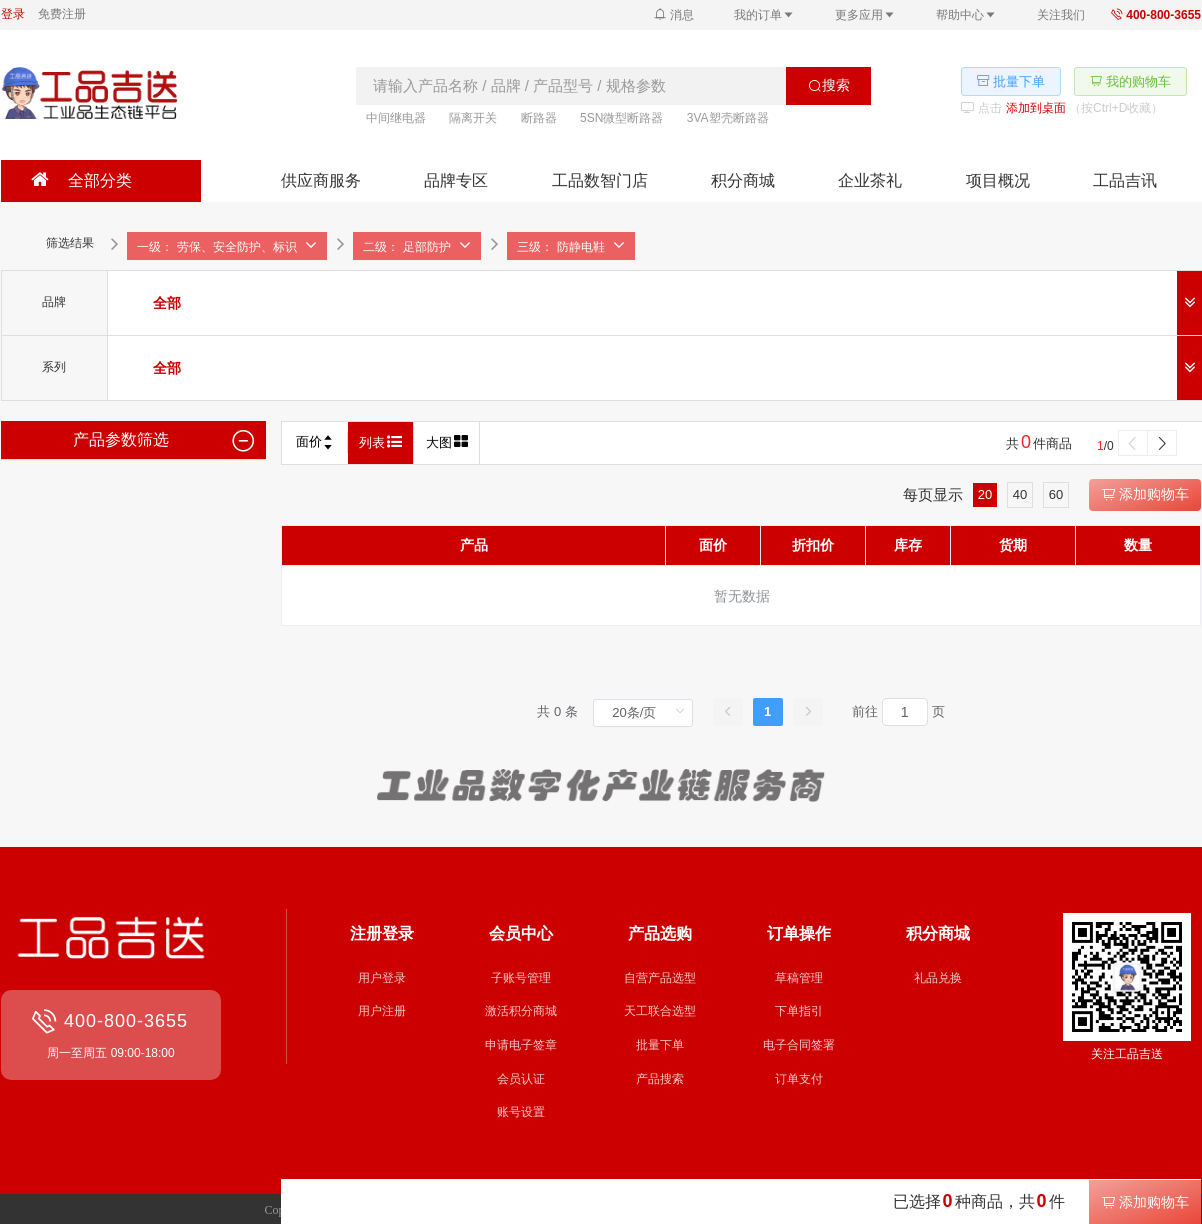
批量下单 (660, 1045)
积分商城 (743, 180)
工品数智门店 (600, 180)
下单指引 (799, 1011)
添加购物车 (1145, 494)
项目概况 (998, 180)
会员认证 (521, 1079)
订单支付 (799, 1079)
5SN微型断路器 (621, 118)
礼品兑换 (938, 978)
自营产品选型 (660, 978)
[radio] (167, 303)
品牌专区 (456, 180)
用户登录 (382, 978)
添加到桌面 (1036, 108)
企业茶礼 (870, 180)
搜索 (829, 85)
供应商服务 (321, 180)
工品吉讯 (1125, 180)
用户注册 (382, 1011)
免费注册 (62, 14)
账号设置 (521, 1112)
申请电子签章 (521, 1045)
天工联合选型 (660, 1011)
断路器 (539, 118)
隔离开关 (473, 118)
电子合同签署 (799, 1045)
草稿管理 (799, 978)
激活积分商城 (521, 1011)
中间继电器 (396, 118)
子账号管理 (521, 978)
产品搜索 (660, 1079)
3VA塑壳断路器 (728, 118)
